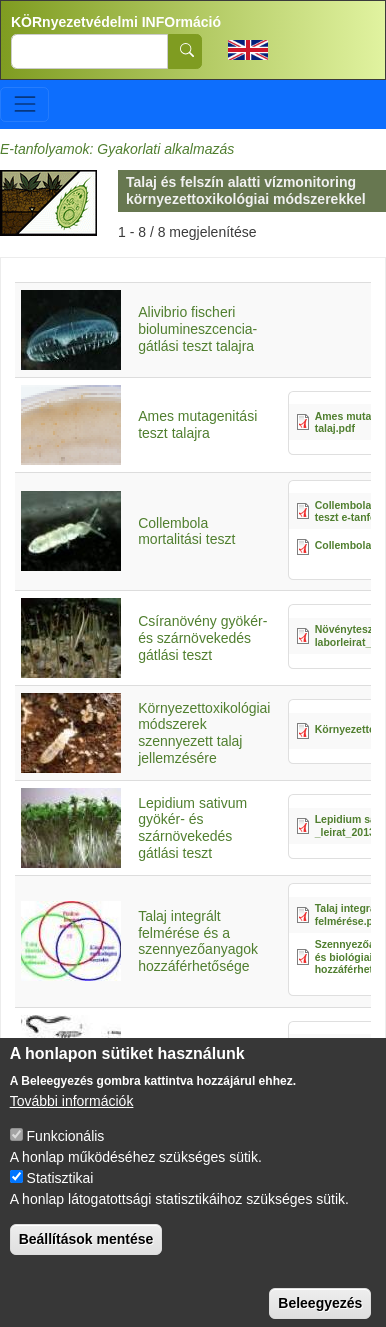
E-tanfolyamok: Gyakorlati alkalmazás (117, 149)
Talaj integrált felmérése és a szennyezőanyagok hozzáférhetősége (198, 941)
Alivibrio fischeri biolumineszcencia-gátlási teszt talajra (197, 329)
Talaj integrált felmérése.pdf (349, 914)
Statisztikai (60, 1199)
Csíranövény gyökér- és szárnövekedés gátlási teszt (202, 638)
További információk (72, 1122)
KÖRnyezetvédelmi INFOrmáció (116, 22)
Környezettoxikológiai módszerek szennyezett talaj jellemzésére (204, 733)
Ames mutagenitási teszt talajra (197, 424)
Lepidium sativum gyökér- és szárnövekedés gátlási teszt (192, 828)
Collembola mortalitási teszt (186, 531)
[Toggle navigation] (24, 104)
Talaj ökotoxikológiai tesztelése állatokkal (200, 1054)
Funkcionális (66, 1157)
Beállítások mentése (86, 1260)
